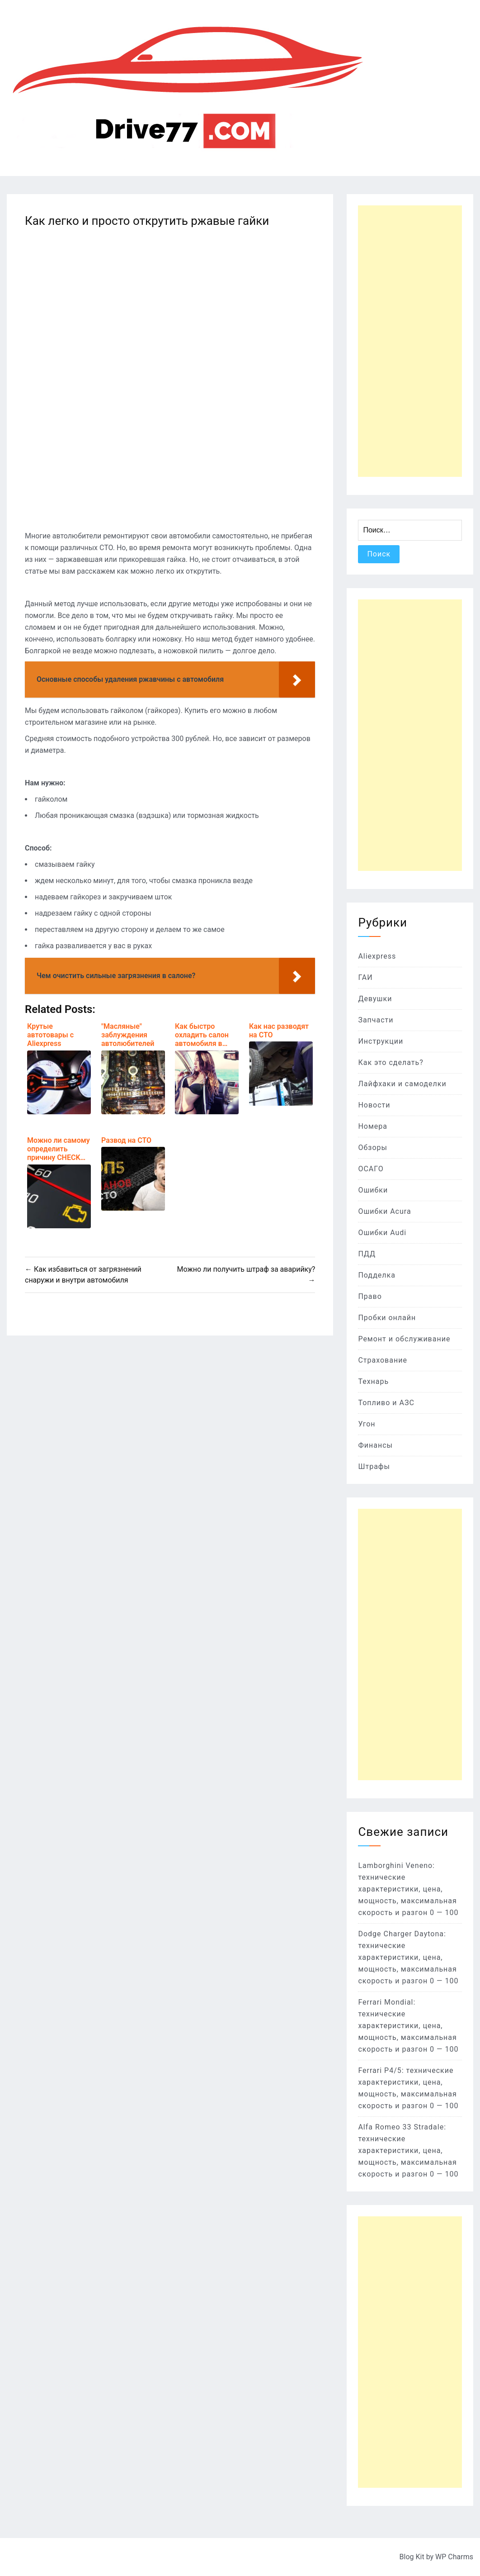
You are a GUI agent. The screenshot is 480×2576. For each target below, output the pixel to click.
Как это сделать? (390, 1062)
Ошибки (373, 1190)
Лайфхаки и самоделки (402, 1083)
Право (369, 1296)
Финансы (375, 1445)
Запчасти (375, 1020)
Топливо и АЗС (386, 1402)
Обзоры (372, 1147)
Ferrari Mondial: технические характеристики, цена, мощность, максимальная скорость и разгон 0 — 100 (408, 2025)
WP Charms (454, 2556)
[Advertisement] (410, 341)
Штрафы (374, 1466)
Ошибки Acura (384, 1211)
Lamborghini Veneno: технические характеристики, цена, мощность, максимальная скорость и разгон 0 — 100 (408, 1889)
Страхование (382, 1360)
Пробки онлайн (387, 1317)
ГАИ (365, 977)
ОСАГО (370, 1168)
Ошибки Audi (382, 1232)
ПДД (367, 1254)
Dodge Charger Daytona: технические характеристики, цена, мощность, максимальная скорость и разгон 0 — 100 (408, 1957)
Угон (366, 1424)
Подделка (376, 1275)
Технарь (373, 1381)
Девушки (375, 998)
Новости (374, 1105)
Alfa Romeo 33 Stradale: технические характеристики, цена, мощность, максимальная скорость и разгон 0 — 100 (408, 2150)
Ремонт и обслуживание (404, 1339)
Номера (372, 1126)
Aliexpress (377, 956)
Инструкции (380, 1041)
